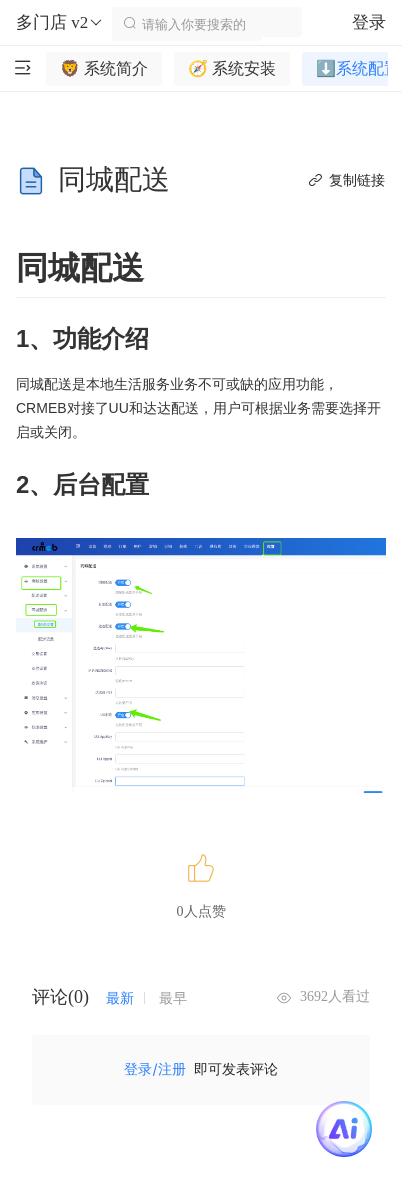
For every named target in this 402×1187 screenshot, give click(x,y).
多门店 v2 (60, 23)
